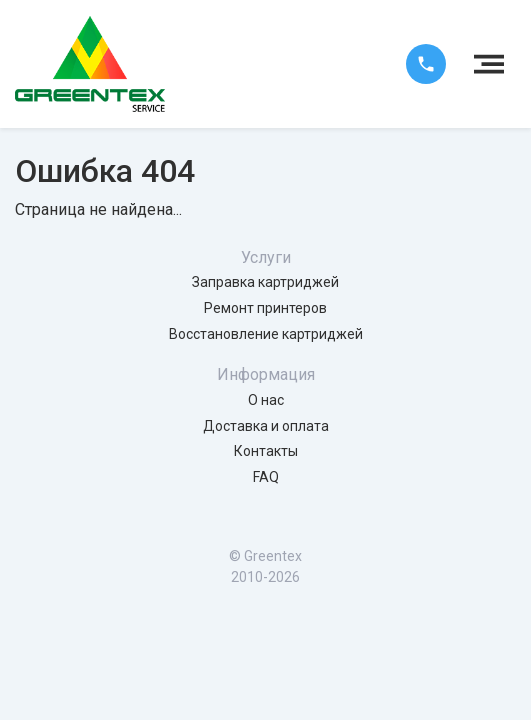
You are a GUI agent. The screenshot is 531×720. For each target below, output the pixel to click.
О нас (266, 400)
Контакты (266, 451)
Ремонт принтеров (265, 308)
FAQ (266, 477)
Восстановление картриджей (266, 334)
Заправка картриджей (265, 282)
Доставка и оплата (266, 426)
